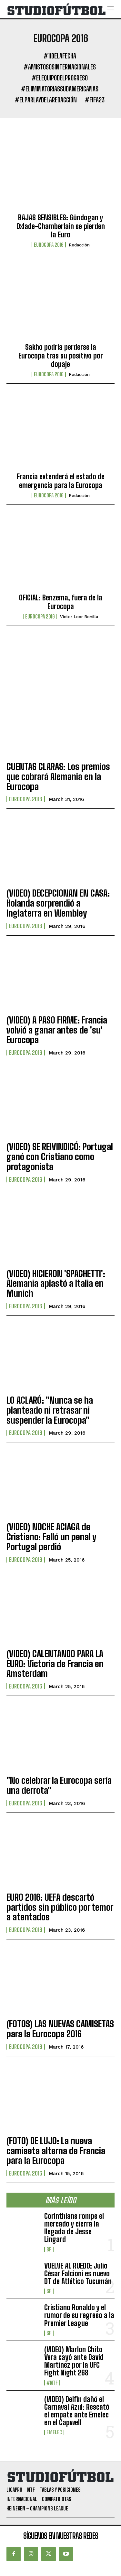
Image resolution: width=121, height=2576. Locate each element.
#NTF (52, 2382)
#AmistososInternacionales (60, 67)
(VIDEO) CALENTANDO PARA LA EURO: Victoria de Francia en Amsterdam (55, 1663)
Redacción (79, 245)
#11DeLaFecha (60, 56)
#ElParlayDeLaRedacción (46, 100)
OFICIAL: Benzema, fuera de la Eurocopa (60, 601)
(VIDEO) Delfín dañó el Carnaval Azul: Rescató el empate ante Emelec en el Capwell (76, 2411)
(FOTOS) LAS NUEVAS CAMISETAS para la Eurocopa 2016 (60, 2028)
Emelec (54, 2432)
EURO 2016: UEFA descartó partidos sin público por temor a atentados (59, 1907)
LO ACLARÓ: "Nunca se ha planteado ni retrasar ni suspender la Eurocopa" (49, 1410)
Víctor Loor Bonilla (79, 616)
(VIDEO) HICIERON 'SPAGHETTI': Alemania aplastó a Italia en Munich (55, 1283)
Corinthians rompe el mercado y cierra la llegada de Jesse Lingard (74, 2228)
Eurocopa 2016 (49, 244)
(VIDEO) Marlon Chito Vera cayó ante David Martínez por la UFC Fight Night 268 (74, 2361)
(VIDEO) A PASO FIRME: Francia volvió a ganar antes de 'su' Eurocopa (56, 1029)
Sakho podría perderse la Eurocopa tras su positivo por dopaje (60, 356)
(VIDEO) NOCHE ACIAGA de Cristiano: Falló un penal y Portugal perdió (51, 1536)
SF (48, 2249)
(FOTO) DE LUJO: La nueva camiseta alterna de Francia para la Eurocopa (55, 2150)
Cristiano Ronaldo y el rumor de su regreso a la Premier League (79, 2315)
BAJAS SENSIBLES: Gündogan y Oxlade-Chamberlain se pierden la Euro (60, 226)
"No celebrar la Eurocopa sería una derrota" (59, 1785)
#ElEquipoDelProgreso (60, 78)
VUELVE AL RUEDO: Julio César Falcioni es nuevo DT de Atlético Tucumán (78, 2273)
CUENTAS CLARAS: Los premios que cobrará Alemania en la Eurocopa (58, 776)
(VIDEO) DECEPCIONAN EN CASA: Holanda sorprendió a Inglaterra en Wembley (58, 903)
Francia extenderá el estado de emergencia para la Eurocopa (61, 480)
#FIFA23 (95, 100)
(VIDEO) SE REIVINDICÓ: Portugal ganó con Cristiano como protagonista (59, 1156)
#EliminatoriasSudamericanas (59, 89)
